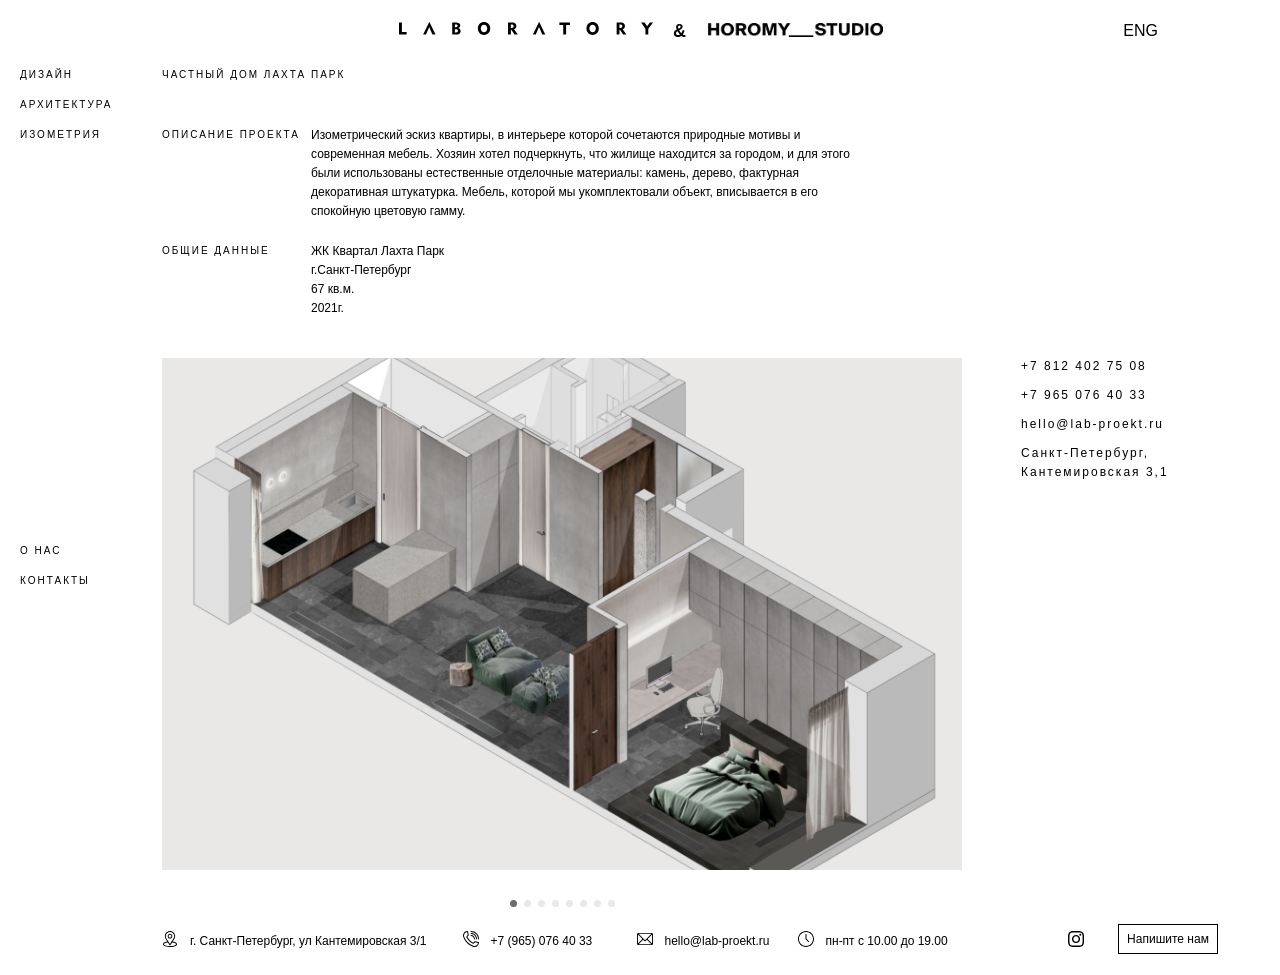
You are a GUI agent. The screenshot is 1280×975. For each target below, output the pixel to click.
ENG (1140, 30)
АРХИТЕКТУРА (66, 104)
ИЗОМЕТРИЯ (60, 134)
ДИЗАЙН (46, 74)
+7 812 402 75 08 (1084, 366)
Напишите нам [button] (1168, 939)
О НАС (40, 550)
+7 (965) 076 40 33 (542, 941)
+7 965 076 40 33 (1084, 395)
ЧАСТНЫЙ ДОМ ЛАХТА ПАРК (253, 74)
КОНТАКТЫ (55, 580)
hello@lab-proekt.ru (1092, 424)
